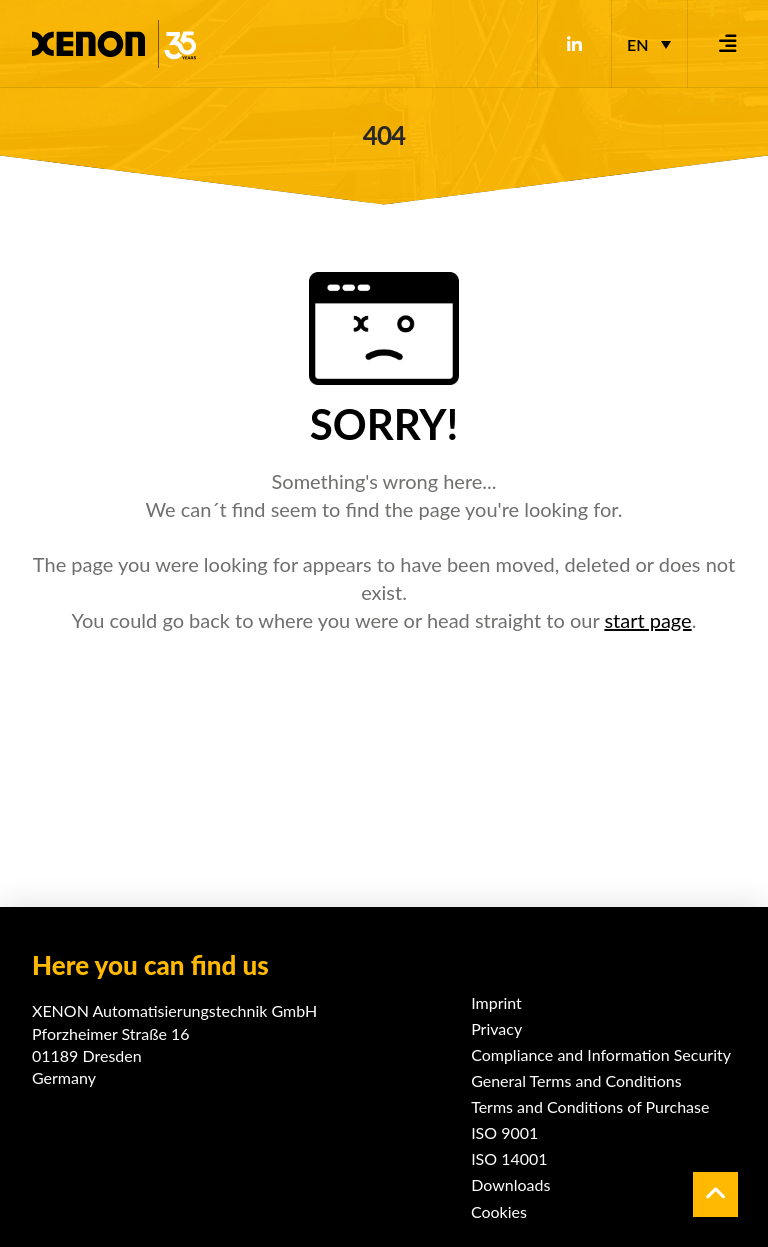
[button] (728, 44)
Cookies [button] (499, 1211)
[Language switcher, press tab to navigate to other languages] (649, 44)
